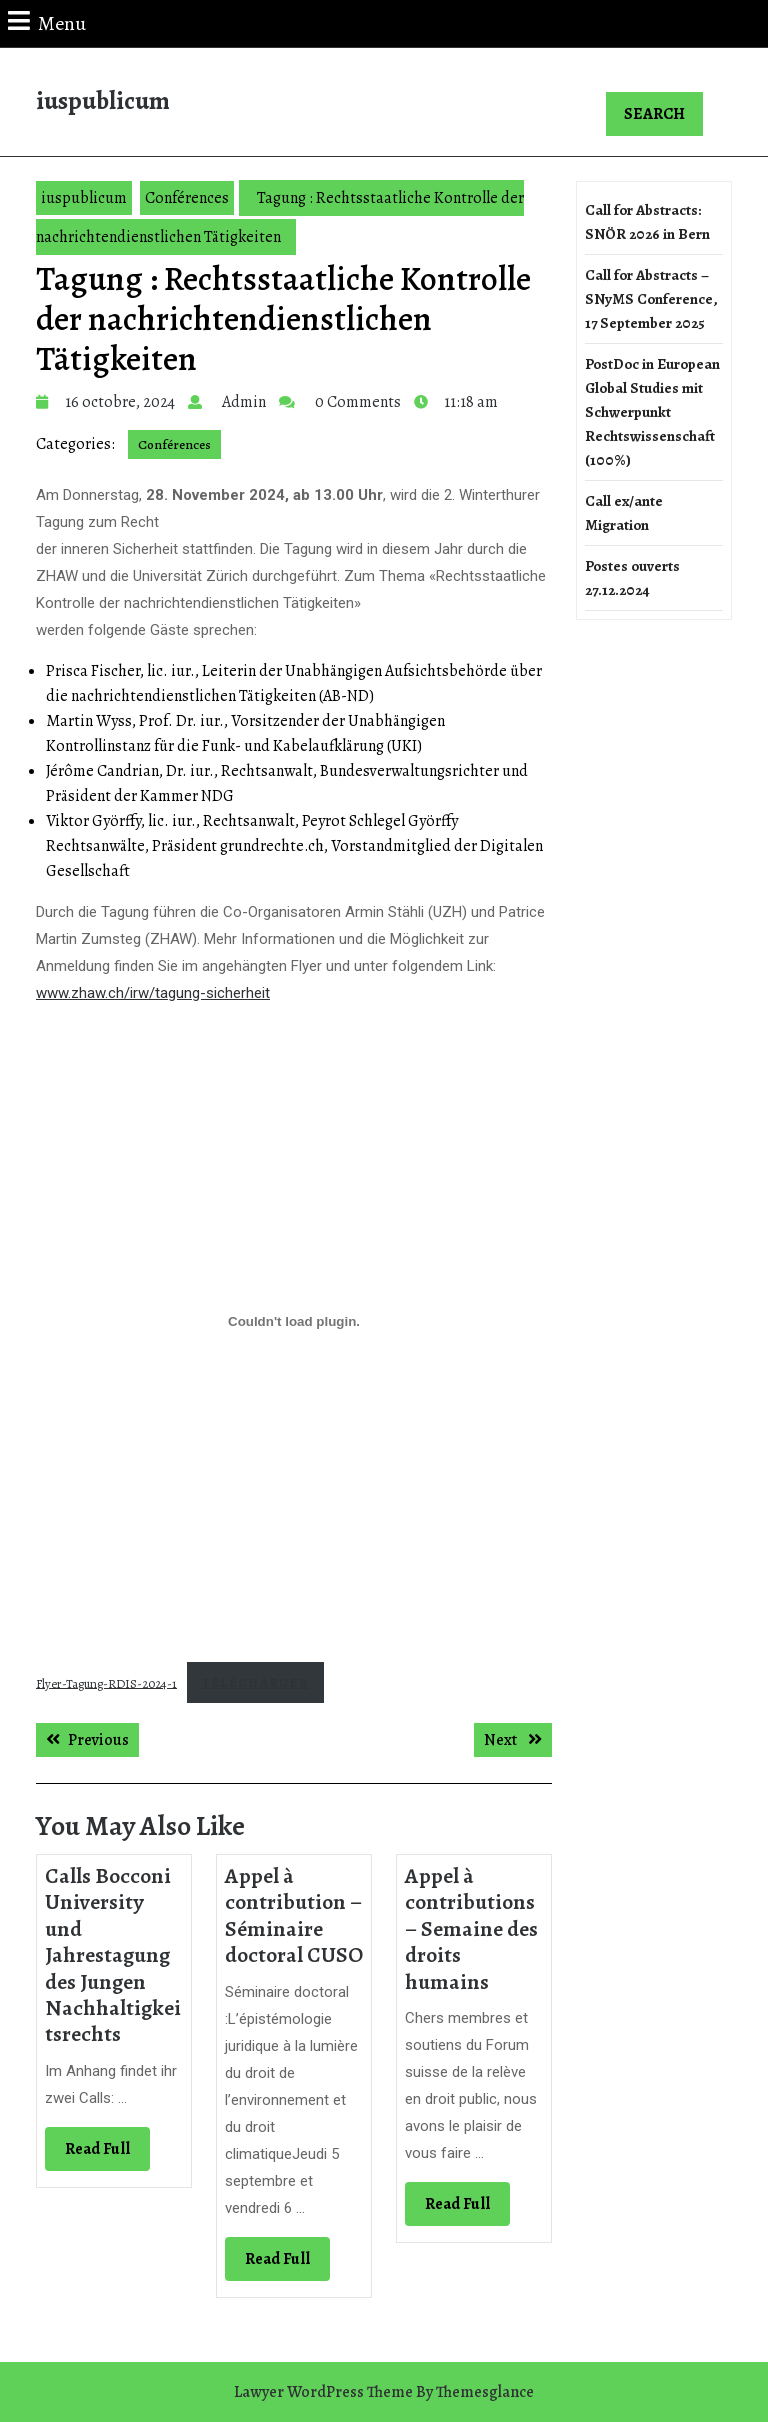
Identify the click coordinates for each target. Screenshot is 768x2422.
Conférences (187, 198)
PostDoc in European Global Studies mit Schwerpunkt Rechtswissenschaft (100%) (652, 412)
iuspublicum (103, 101)
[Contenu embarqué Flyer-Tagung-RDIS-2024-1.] (294, 1322)
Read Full (107, 2153)
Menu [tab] (47, 22)
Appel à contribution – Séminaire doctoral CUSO (294, 1915)
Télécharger (255, 1682)
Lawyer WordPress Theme (323, 2392)
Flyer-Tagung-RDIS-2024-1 (106, 1682)
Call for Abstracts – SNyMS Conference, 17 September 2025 (651, 299)
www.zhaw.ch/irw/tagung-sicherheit (153, 993)
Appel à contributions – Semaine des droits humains (471, 1929)
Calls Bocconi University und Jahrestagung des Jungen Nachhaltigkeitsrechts (113, 1955)
